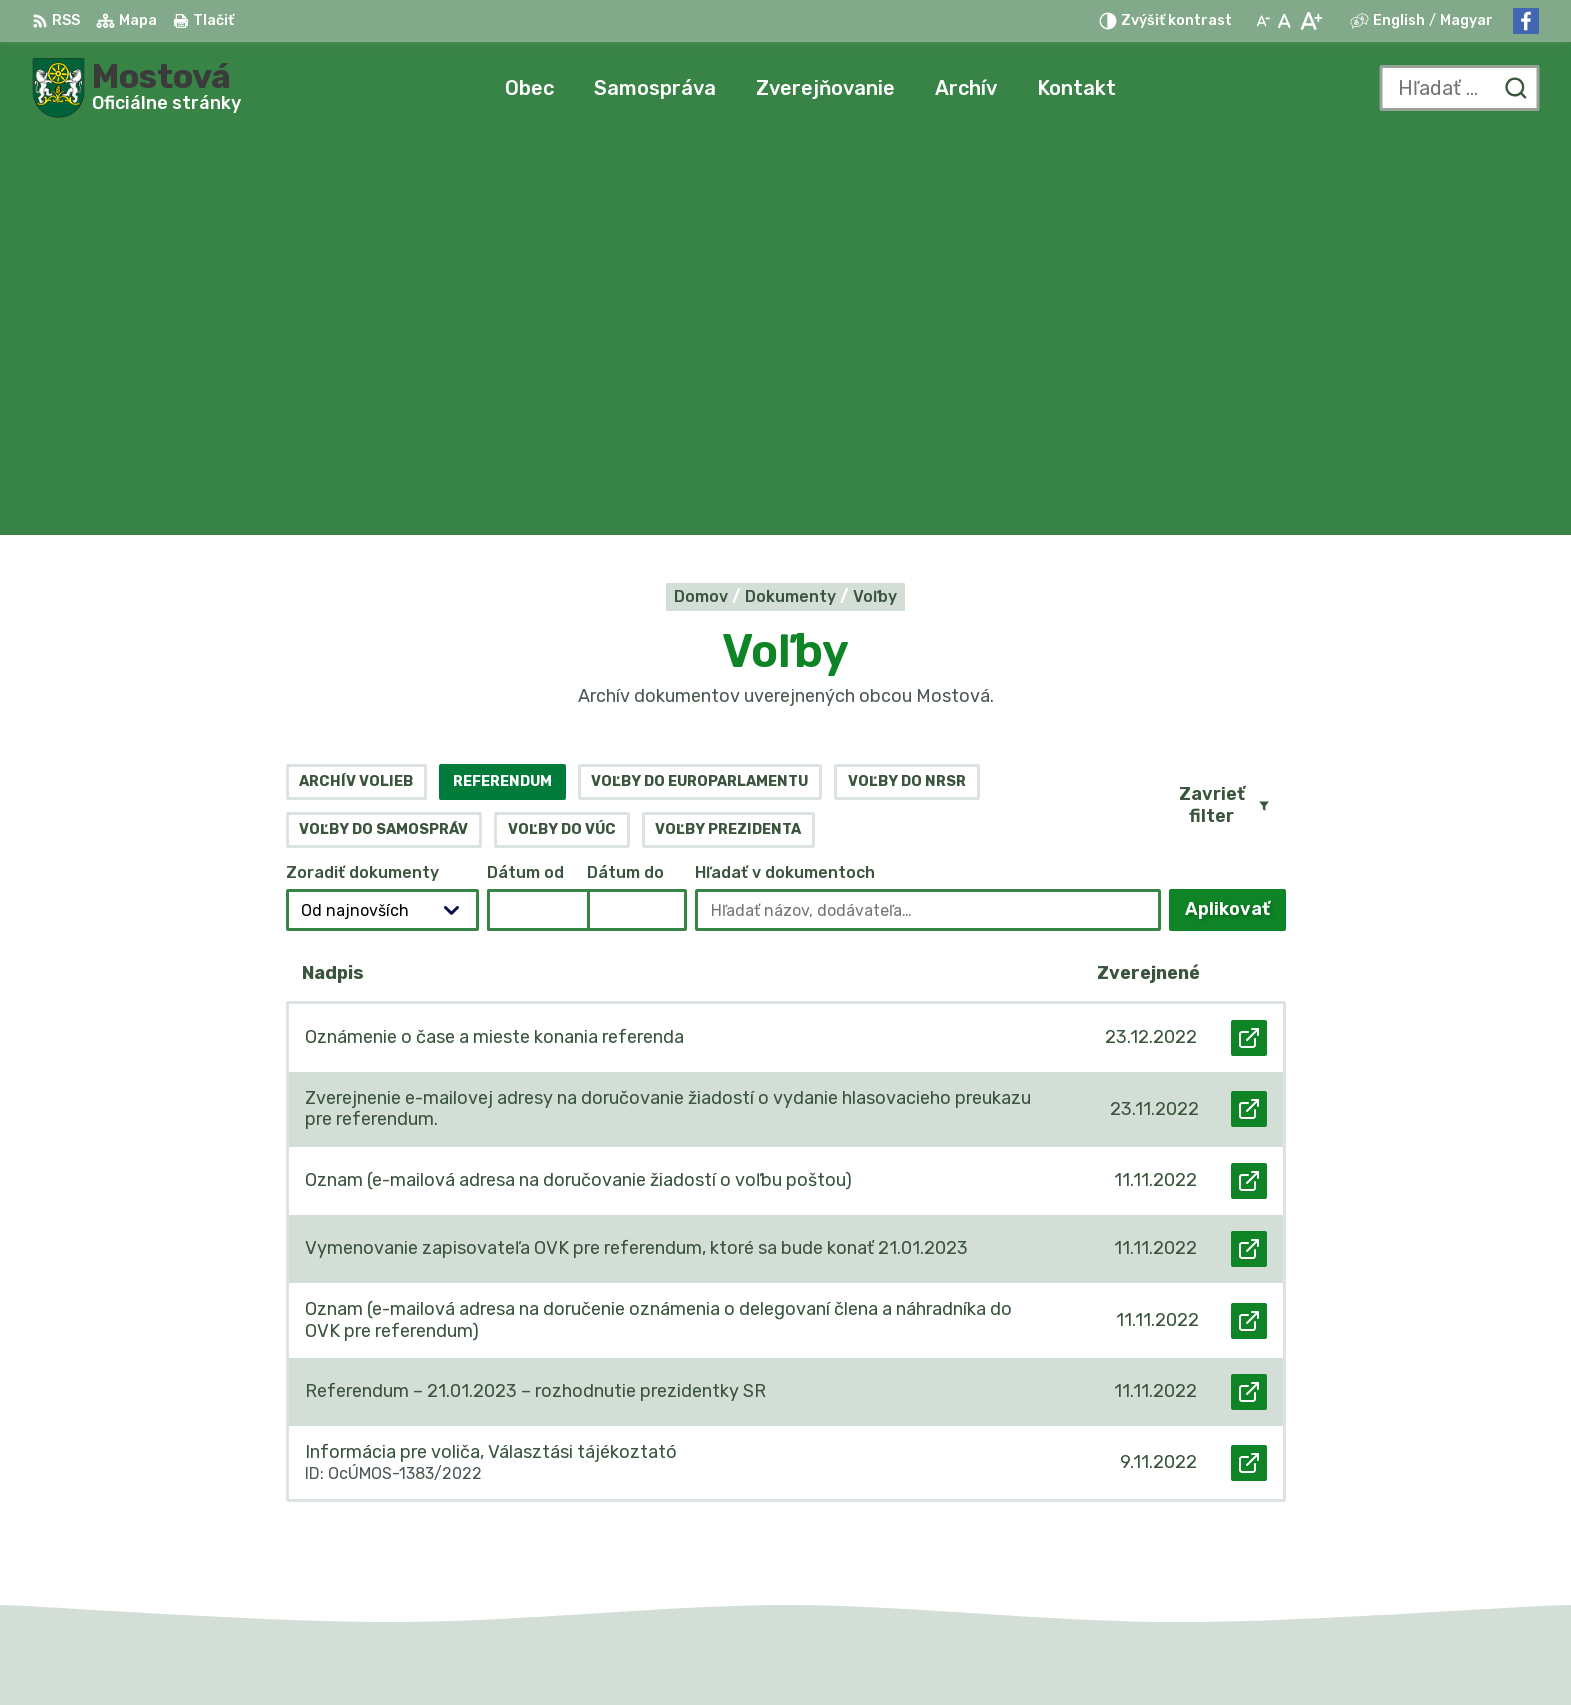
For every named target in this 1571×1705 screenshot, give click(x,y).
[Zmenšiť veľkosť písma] (1263, 21)
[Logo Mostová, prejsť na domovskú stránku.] (136, 88)
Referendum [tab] (502, 380)
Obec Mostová (1106, 1650)
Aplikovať (1235, 514)
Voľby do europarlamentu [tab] (699, 380)
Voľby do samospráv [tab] (383, 428)
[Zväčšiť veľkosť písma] (1310, 21)
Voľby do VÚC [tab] (562, 428)
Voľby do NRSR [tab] (907, 380)
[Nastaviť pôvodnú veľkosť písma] (1284, 21)
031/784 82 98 (1317, 1496)
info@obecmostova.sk (1346, 1519)
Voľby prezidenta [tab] (728, 428)
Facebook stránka (1330, 1541)
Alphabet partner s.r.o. (812, 1650)
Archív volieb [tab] (356, 380)
